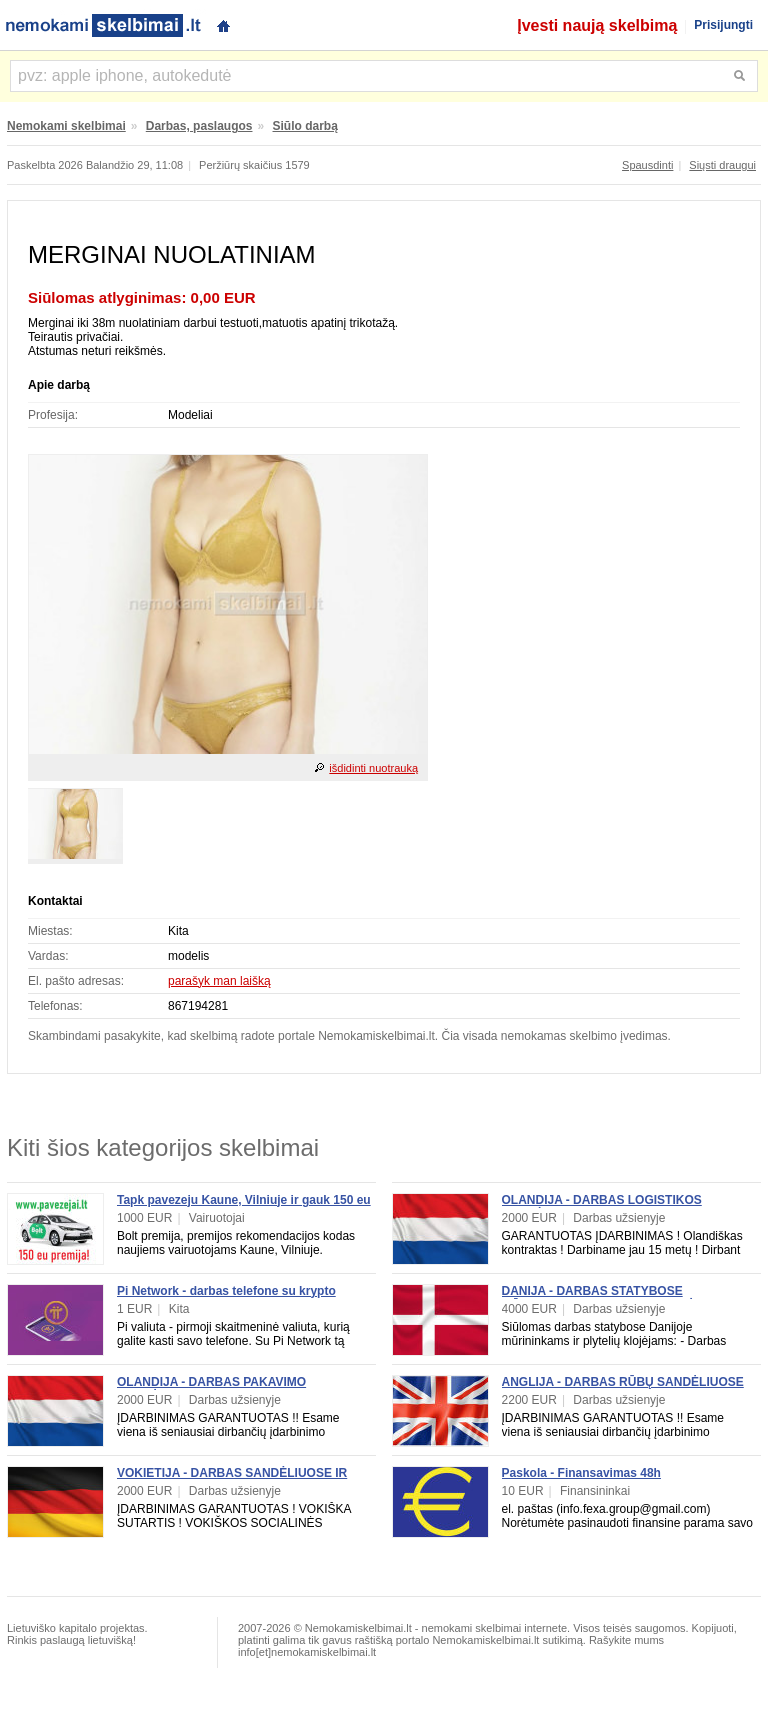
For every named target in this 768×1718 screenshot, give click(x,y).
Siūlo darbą (305, 126)
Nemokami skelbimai (66, 126)
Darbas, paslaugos (199, 126)
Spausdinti (647, 165)
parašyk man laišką (219, 981)
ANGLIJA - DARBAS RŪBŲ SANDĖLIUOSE (623, 1382)
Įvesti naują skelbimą (597, 25)
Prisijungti (723, 25)
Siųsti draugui (722, 165)
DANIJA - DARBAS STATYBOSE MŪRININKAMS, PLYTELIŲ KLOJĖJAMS (615, 1298)
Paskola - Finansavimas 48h (581, 1473)
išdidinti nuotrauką (373, 768)
